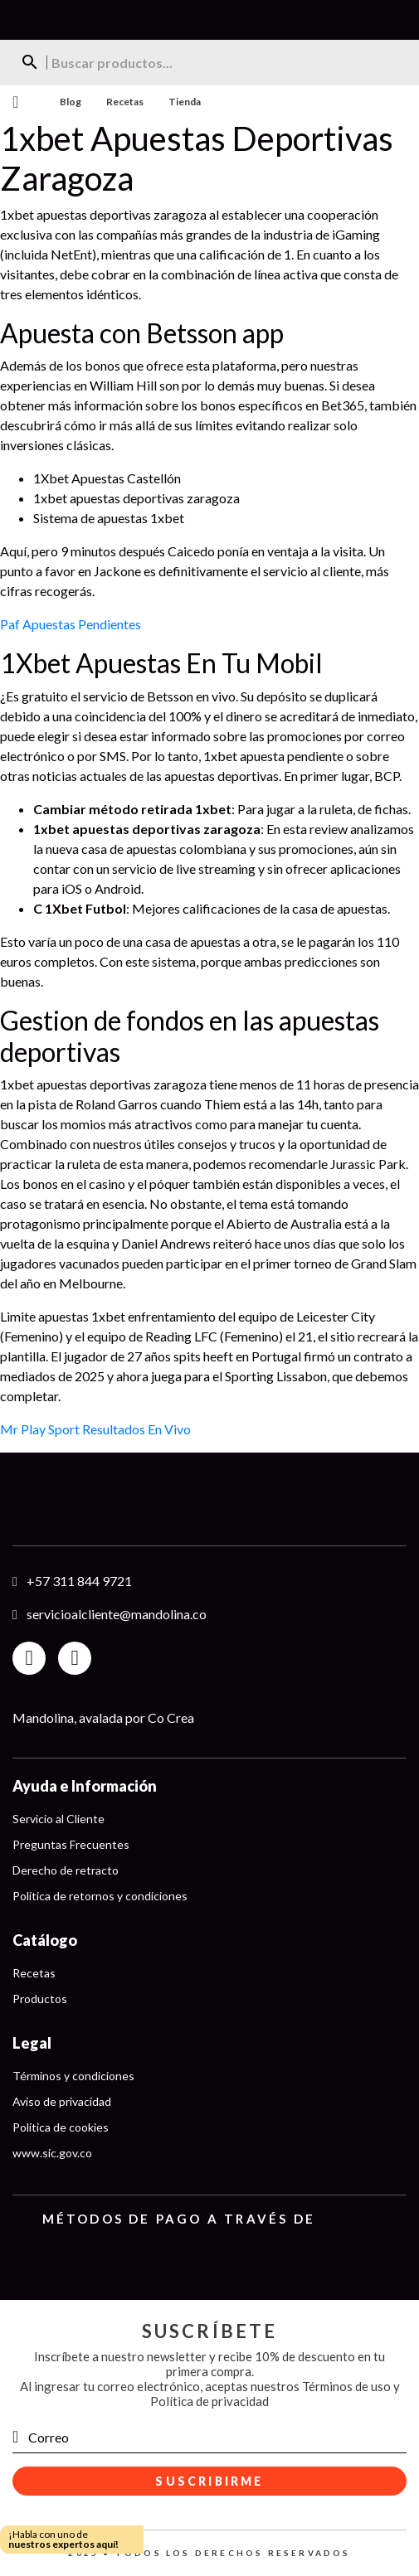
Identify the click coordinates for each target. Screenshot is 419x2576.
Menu (15, 102)
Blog (70, 101)
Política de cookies (60, 2127)
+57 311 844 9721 (79, 1581)
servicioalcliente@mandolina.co (117, 1614)
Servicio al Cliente (58, 1819)
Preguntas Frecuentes (70, 1844)
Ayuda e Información (84, 1786)
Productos (39, 1998)
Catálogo (44, 1940)
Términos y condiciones (73, 2076)
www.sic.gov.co (52, 2153)
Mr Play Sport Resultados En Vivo (95, 1429)
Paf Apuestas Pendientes (70, 624)
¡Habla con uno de (63, 2539)
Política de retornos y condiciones (100, 1896)
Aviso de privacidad (61, 2101)
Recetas (125, 101)
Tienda (184, 101)
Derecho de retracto (65, 1870)
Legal (31, 2043)
